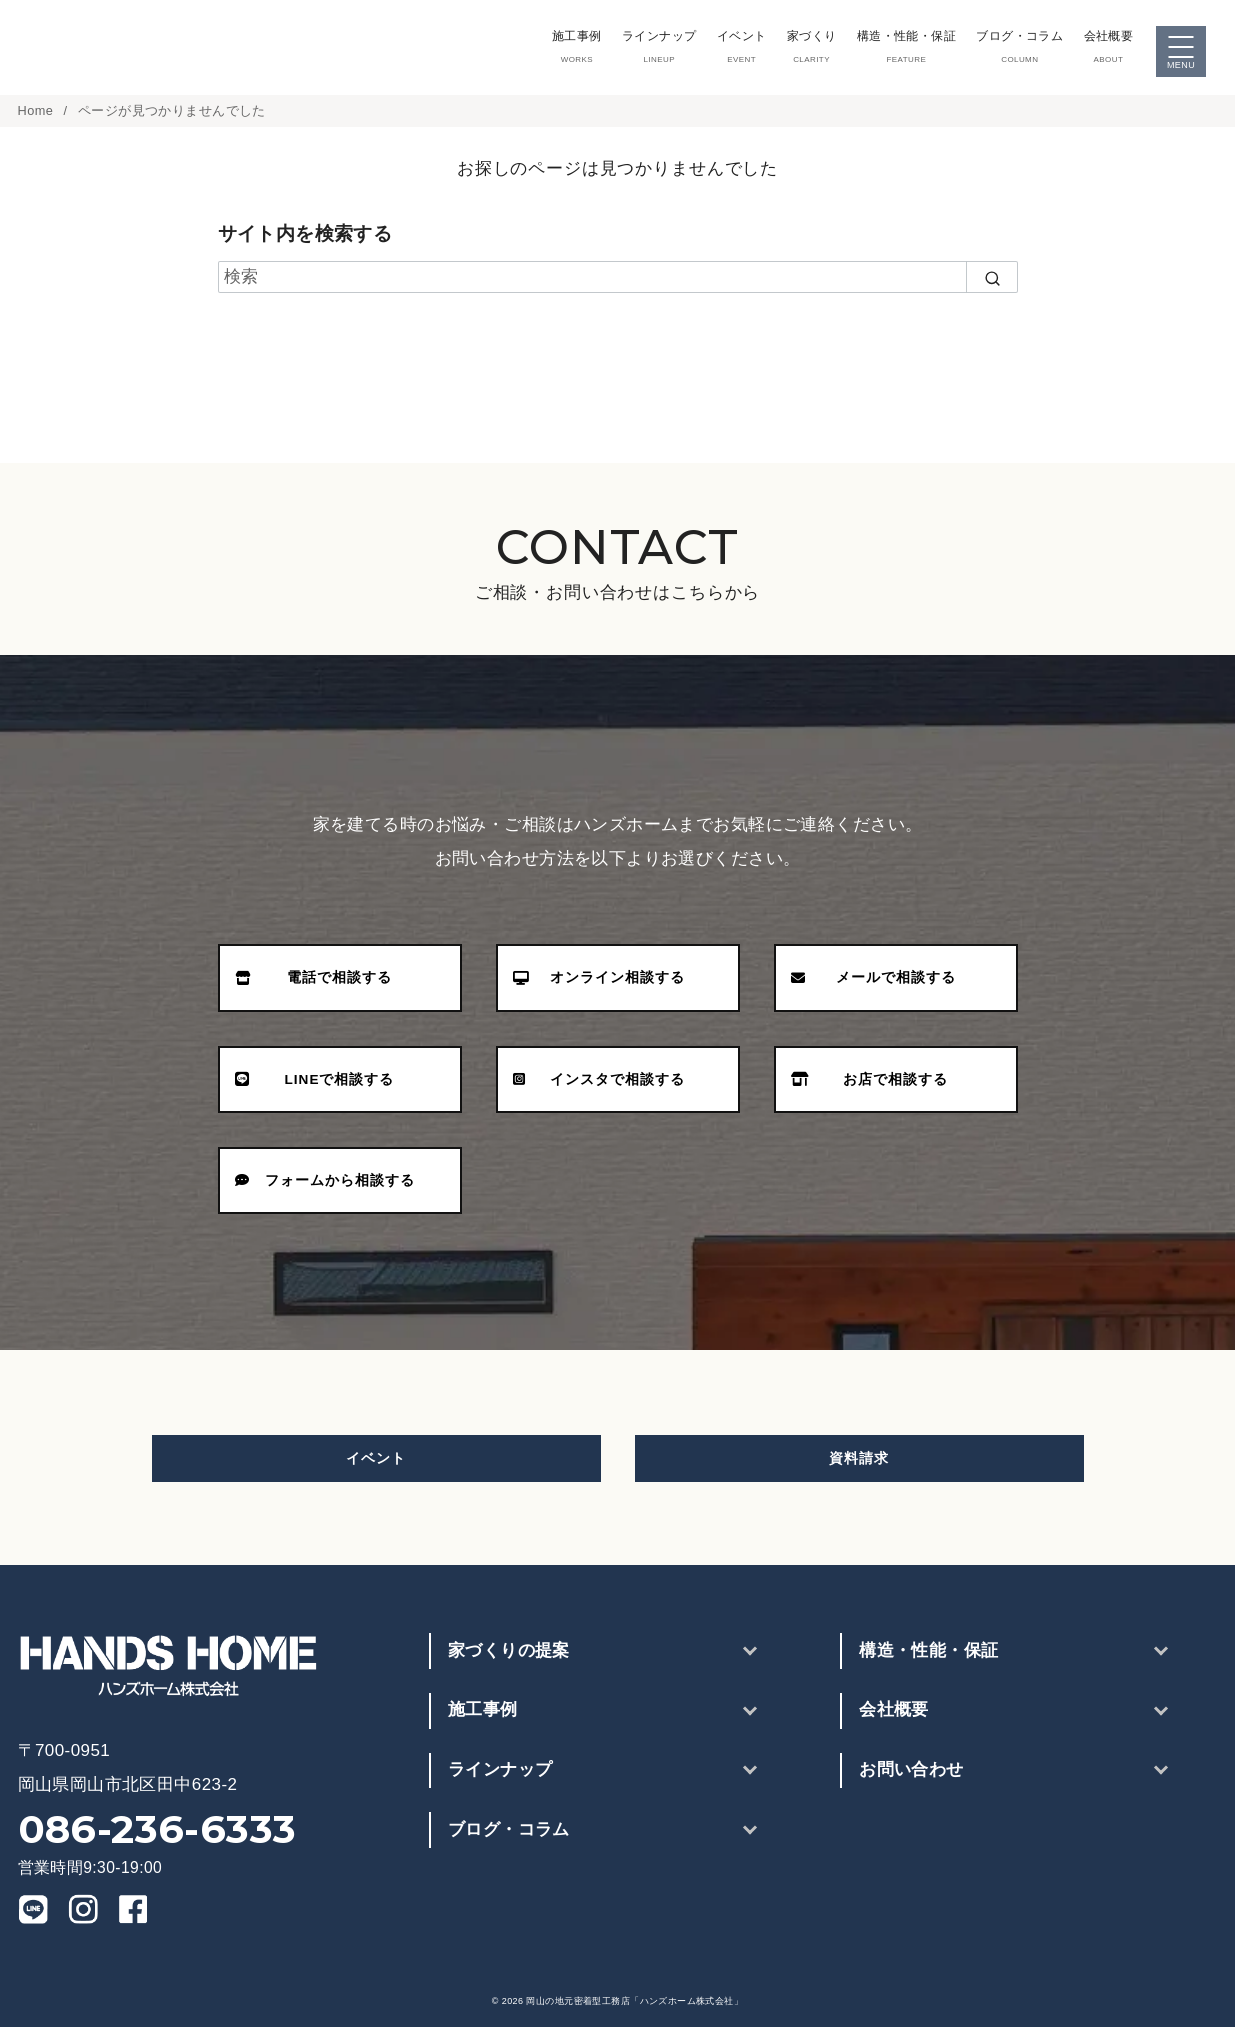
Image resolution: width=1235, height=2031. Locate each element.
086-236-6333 (157, 1833)
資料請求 (859, 1462)
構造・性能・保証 (900, 49)
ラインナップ (646, 49)
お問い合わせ (911, 1773)
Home (38, 114)
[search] (992, 281)
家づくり (804, 49)
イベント (731, 49)
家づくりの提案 (509, 1654)
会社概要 (1109, 49)
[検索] (618, 281)
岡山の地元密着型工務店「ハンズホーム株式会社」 (634, 2005)
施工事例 (561, 49)
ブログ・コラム (1017, 49)
